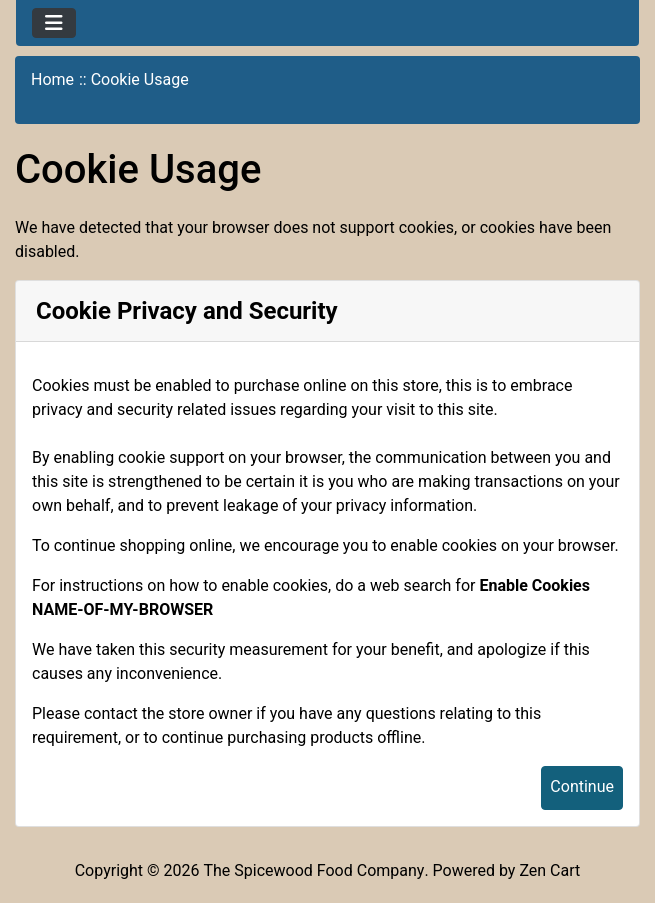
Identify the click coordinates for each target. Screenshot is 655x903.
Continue (582, 786)
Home (52, 79)
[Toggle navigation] (54, 23)
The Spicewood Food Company (314, 870)
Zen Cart (549, 870)
